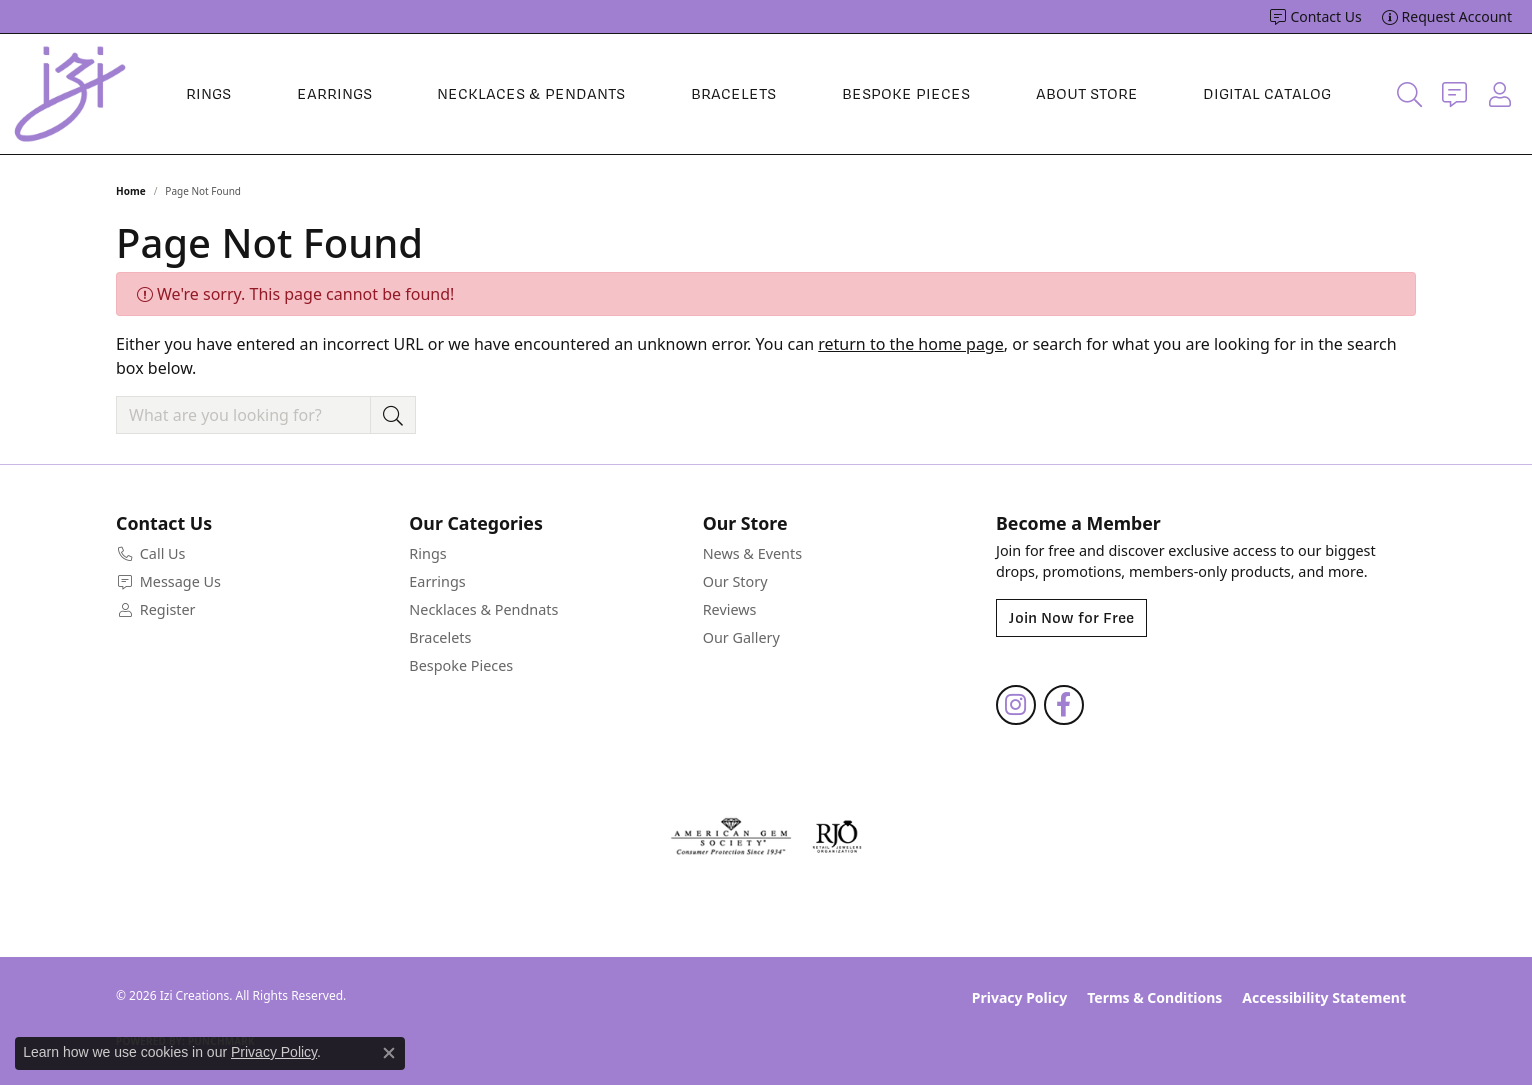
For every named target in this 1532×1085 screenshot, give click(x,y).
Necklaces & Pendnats (483, 609)
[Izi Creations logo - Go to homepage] (70, 94)
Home (131, 191)
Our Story (735, 581)
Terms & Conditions (1154, 997)
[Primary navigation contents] (758, 94)
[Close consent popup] (389, 1053)
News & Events (752, 553)
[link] (1315, 17)
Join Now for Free (1071, 618)
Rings (208, 94)
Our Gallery (741, 637)
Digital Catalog (1267, 94)
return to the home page (911, 344)
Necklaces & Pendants (531, 94)
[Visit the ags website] (731, 837)
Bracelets (733, 94)
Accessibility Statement (1324, 997)
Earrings (334, 94)
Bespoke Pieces (906, 94)
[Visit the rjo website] (837, 837)
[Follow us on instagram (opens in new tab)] (1016, 705)
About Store (1087, 94)
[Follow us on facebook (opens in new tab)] (1064, 705)
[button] (1409, 94)
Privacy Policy (1019, 997)
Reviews (730, 609)
